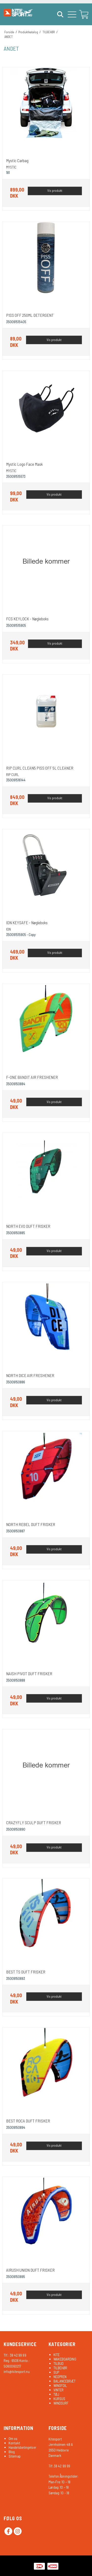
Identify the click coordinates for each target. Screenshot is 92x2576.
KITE (56, 2354)
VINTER (58, 2390)
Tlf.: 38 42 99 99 (15, 2355)
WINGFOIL (60, 2385)
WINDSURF (61, 2403)
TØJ (56, 2394)
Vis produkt (54, 191)
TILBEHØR (60, 2368)
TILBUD (58, 2363)
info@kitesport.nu (17, 2371)
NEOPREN (60, 2376)
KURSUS (59, 2398)
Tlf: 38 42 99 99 (59, 2466)
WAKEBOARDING (64, 2359)
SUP (56, 2372)
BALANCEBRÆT (64, 2381)
